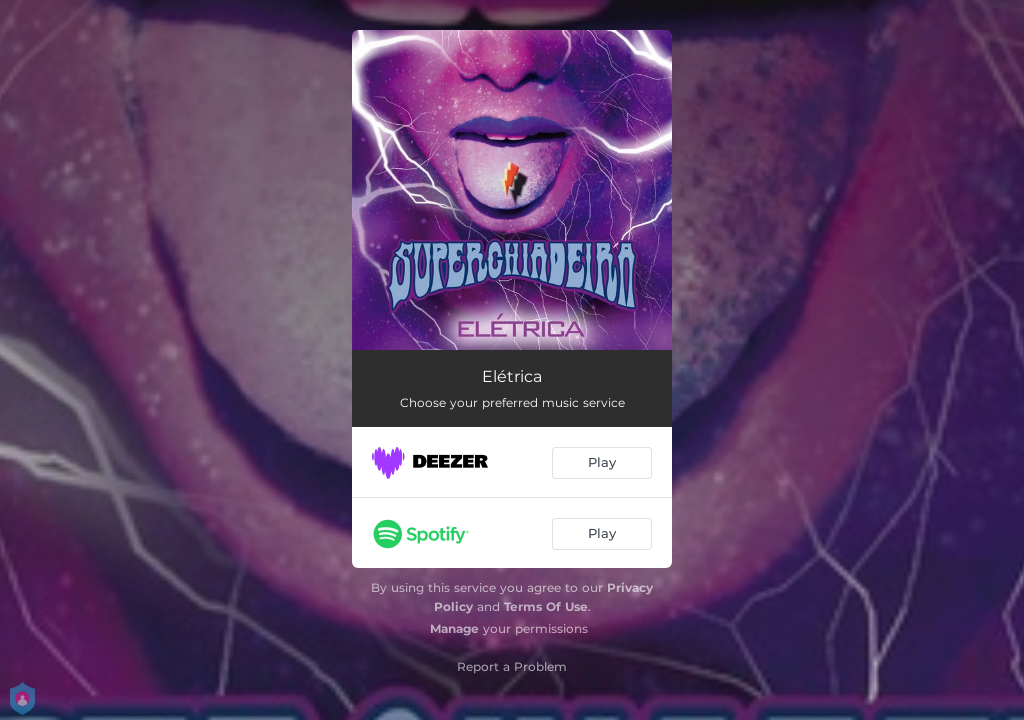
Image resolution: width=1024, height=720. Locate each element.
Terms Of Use (546, 606)
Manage (454, 628)
